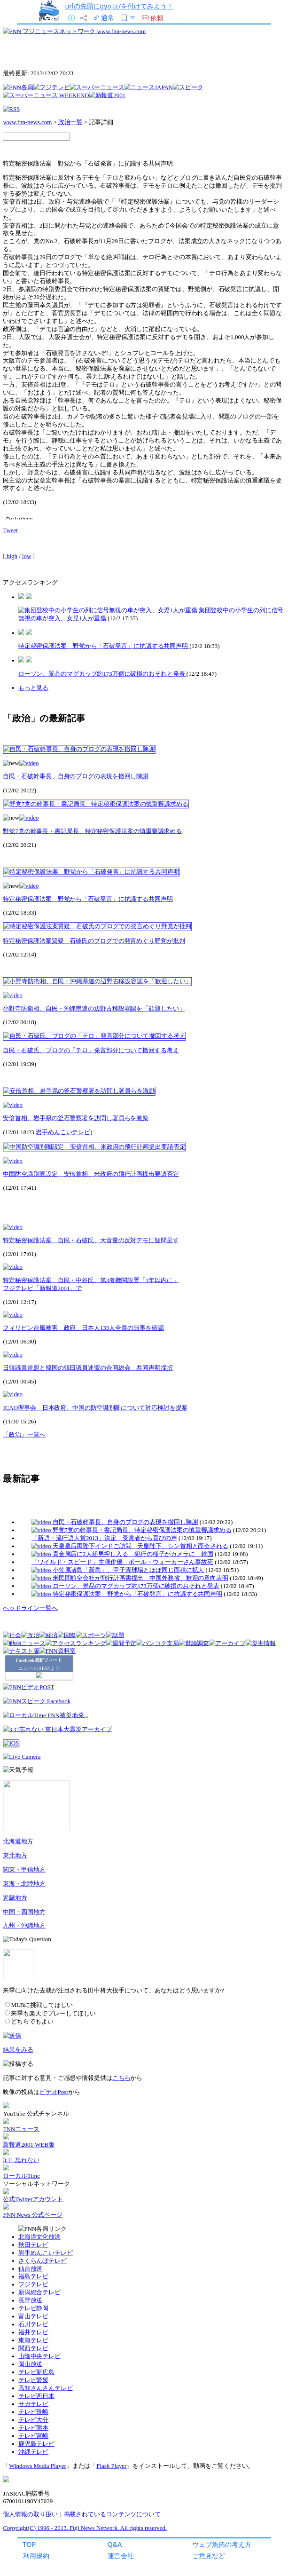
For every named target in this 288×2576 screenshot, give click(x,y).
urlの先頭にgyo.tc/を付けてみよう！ (119, 5)
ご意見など (208, 2555)
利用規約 (36, 2555)
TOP (29, 2544)
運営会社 (121, 2555)
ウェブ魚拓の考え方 (221, 2544)
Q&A (115, 2544)
